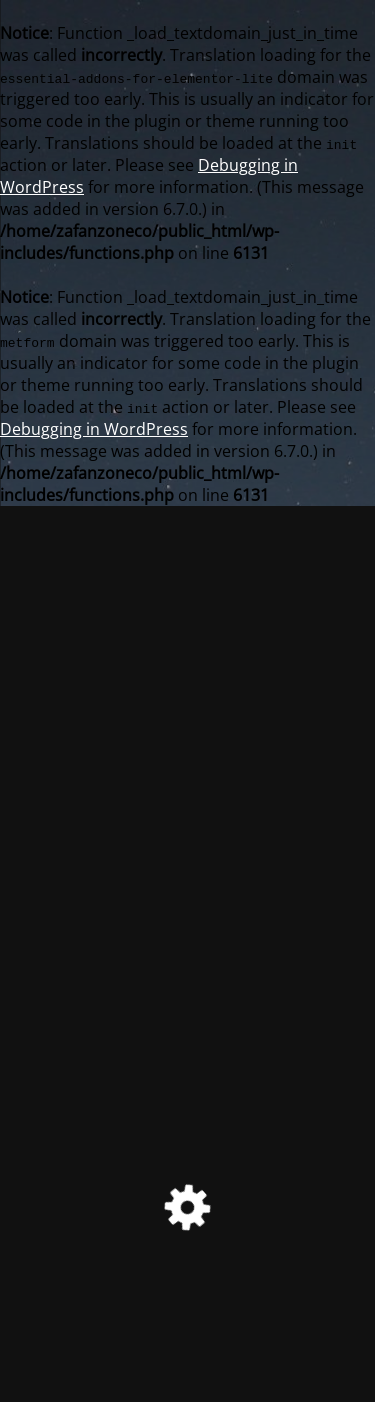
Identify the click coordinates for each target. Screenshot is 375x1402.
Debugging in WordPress (94, 429)
